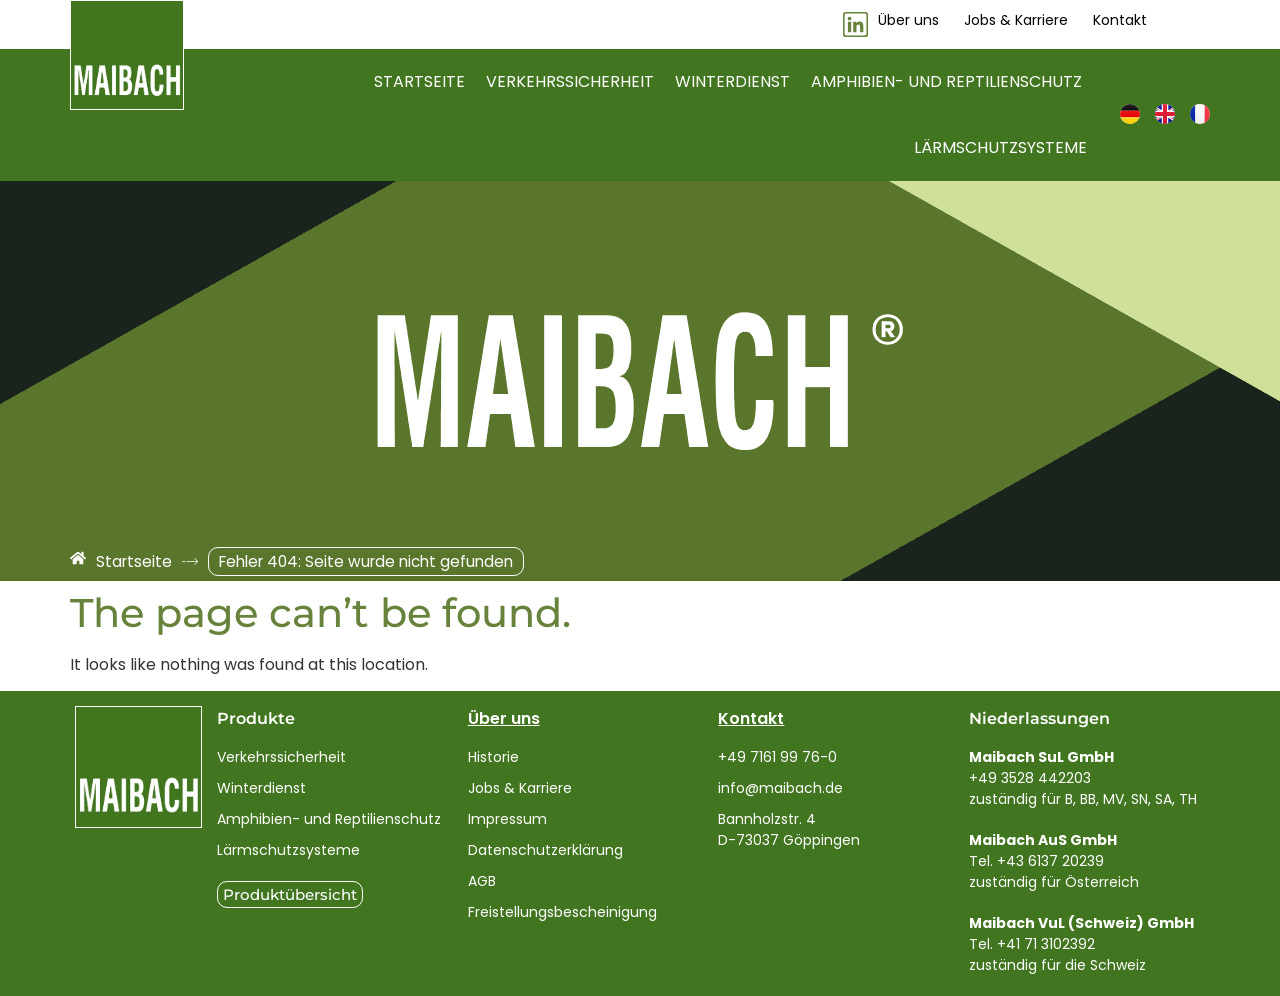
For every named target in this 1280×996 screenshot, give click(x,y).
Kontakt (751, 718)
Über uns (504, 718)
